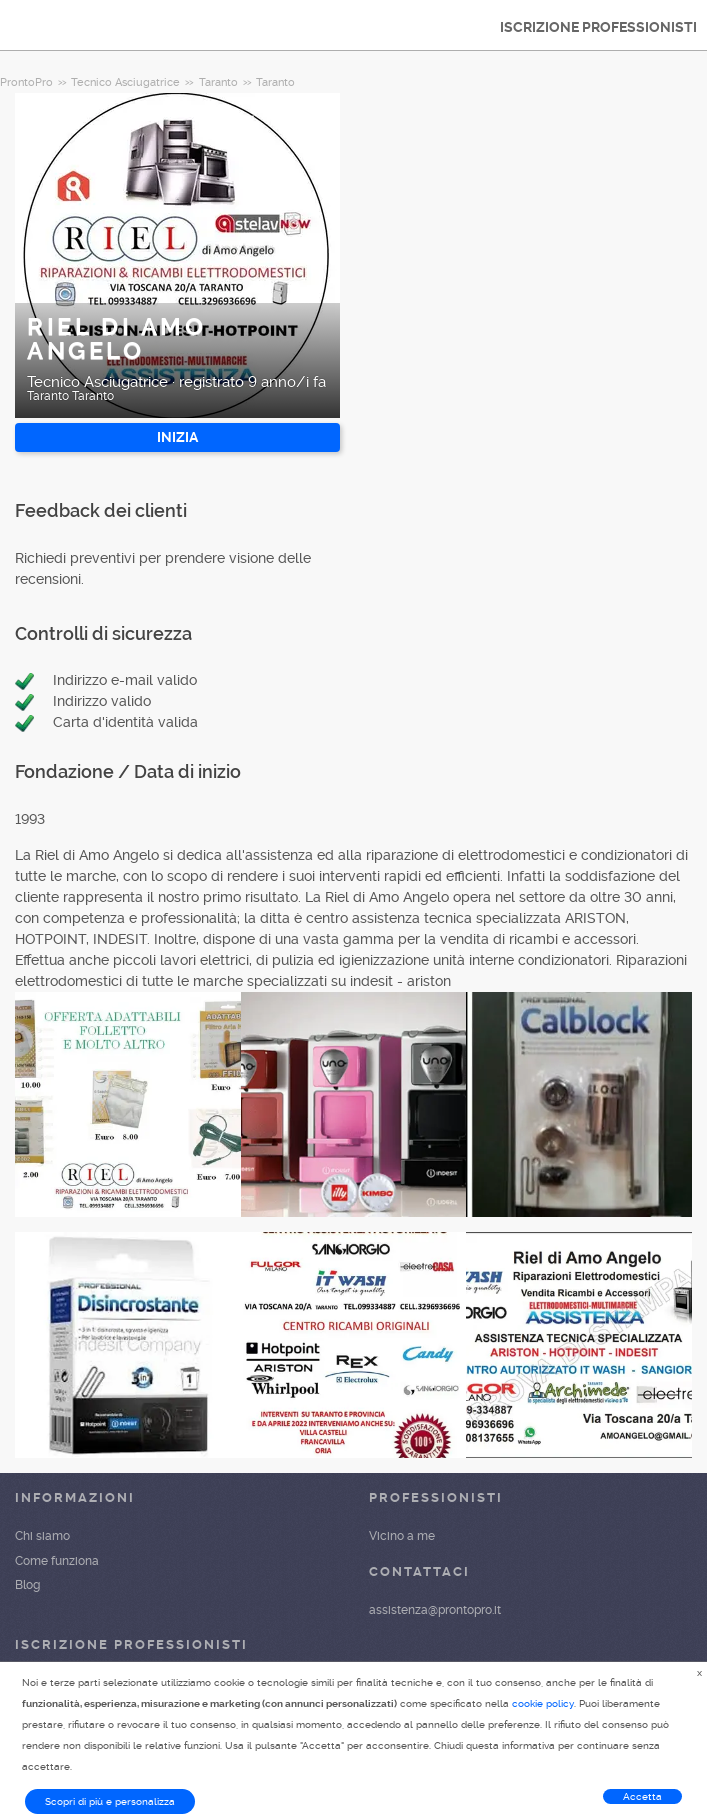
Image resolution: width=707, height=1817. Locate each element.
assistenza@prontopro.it (435, 1610)
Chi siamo (42, 1536)
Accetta (642, 1796)
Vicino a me (402, 1536)
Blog (27, 1585)
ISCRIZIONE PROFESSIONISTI (598, 27)
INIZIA (177, 437)
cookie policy (543, 1703)
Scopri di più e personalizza (110, 1801)
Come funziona (57, 1561)
